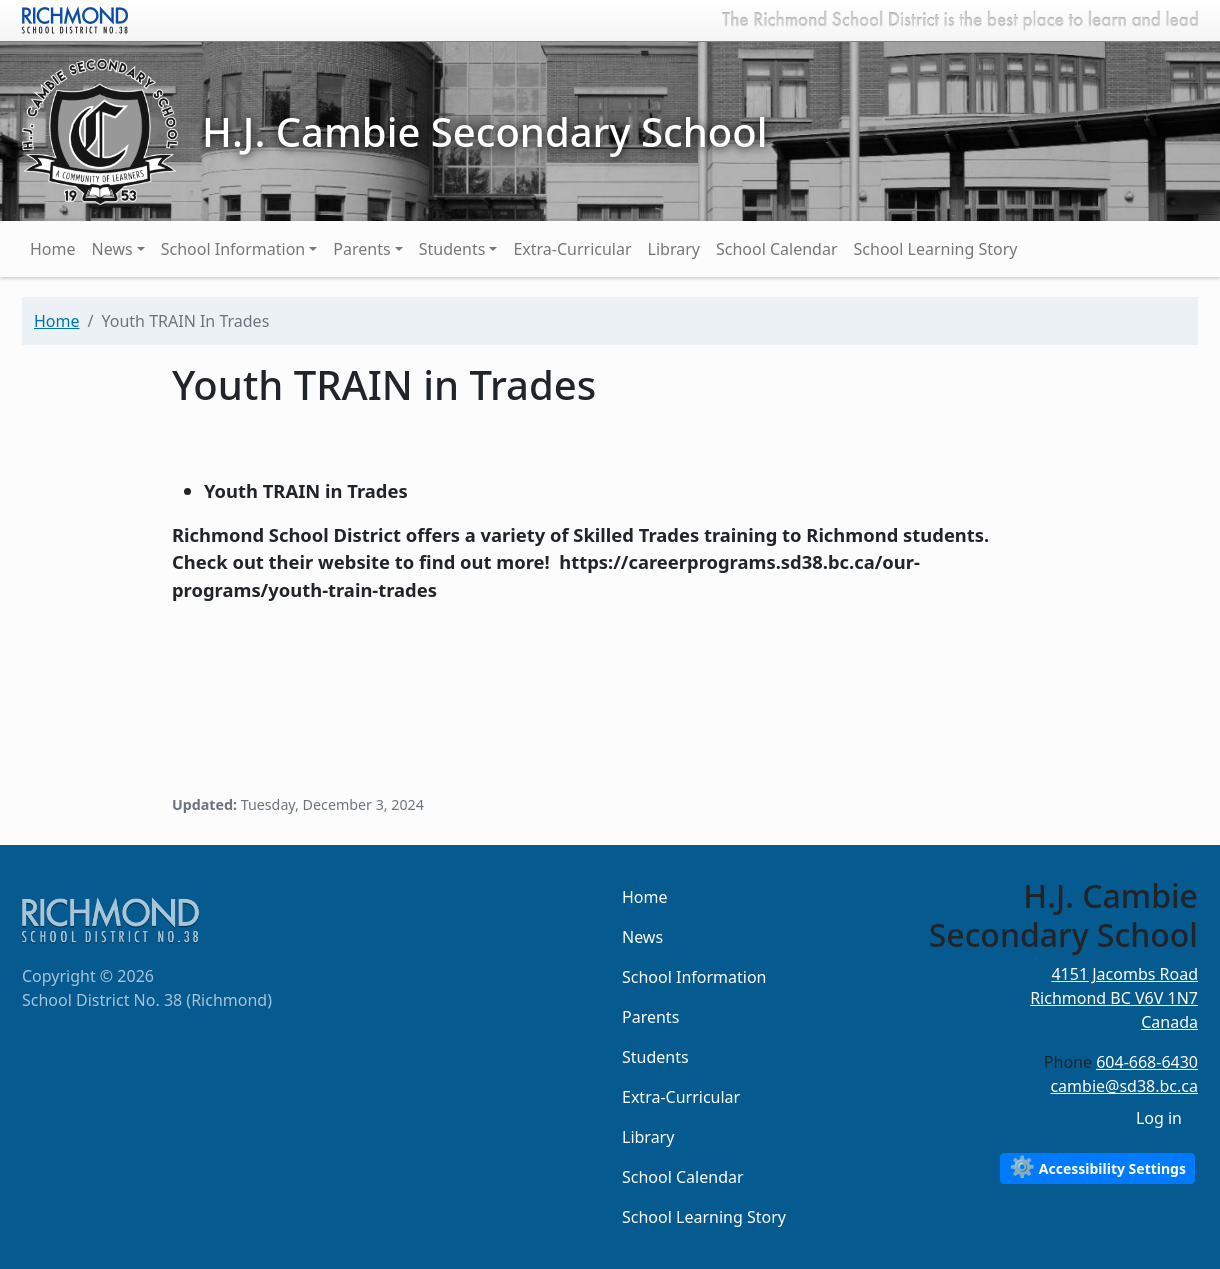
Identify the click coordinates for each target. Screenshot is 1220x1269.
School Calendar (777, 249)
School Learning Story (936, 249)
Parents (361, 249)
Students (452, 249)
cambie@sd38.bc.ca (1124, 1086)
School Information (233, 249)
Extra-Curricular (572, 249)
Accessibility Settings (1097, 1166)
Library (674, 249)
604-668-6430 (1147, 1062)
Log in (1159, 1118)
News (112, 249)
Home (53, 249)
